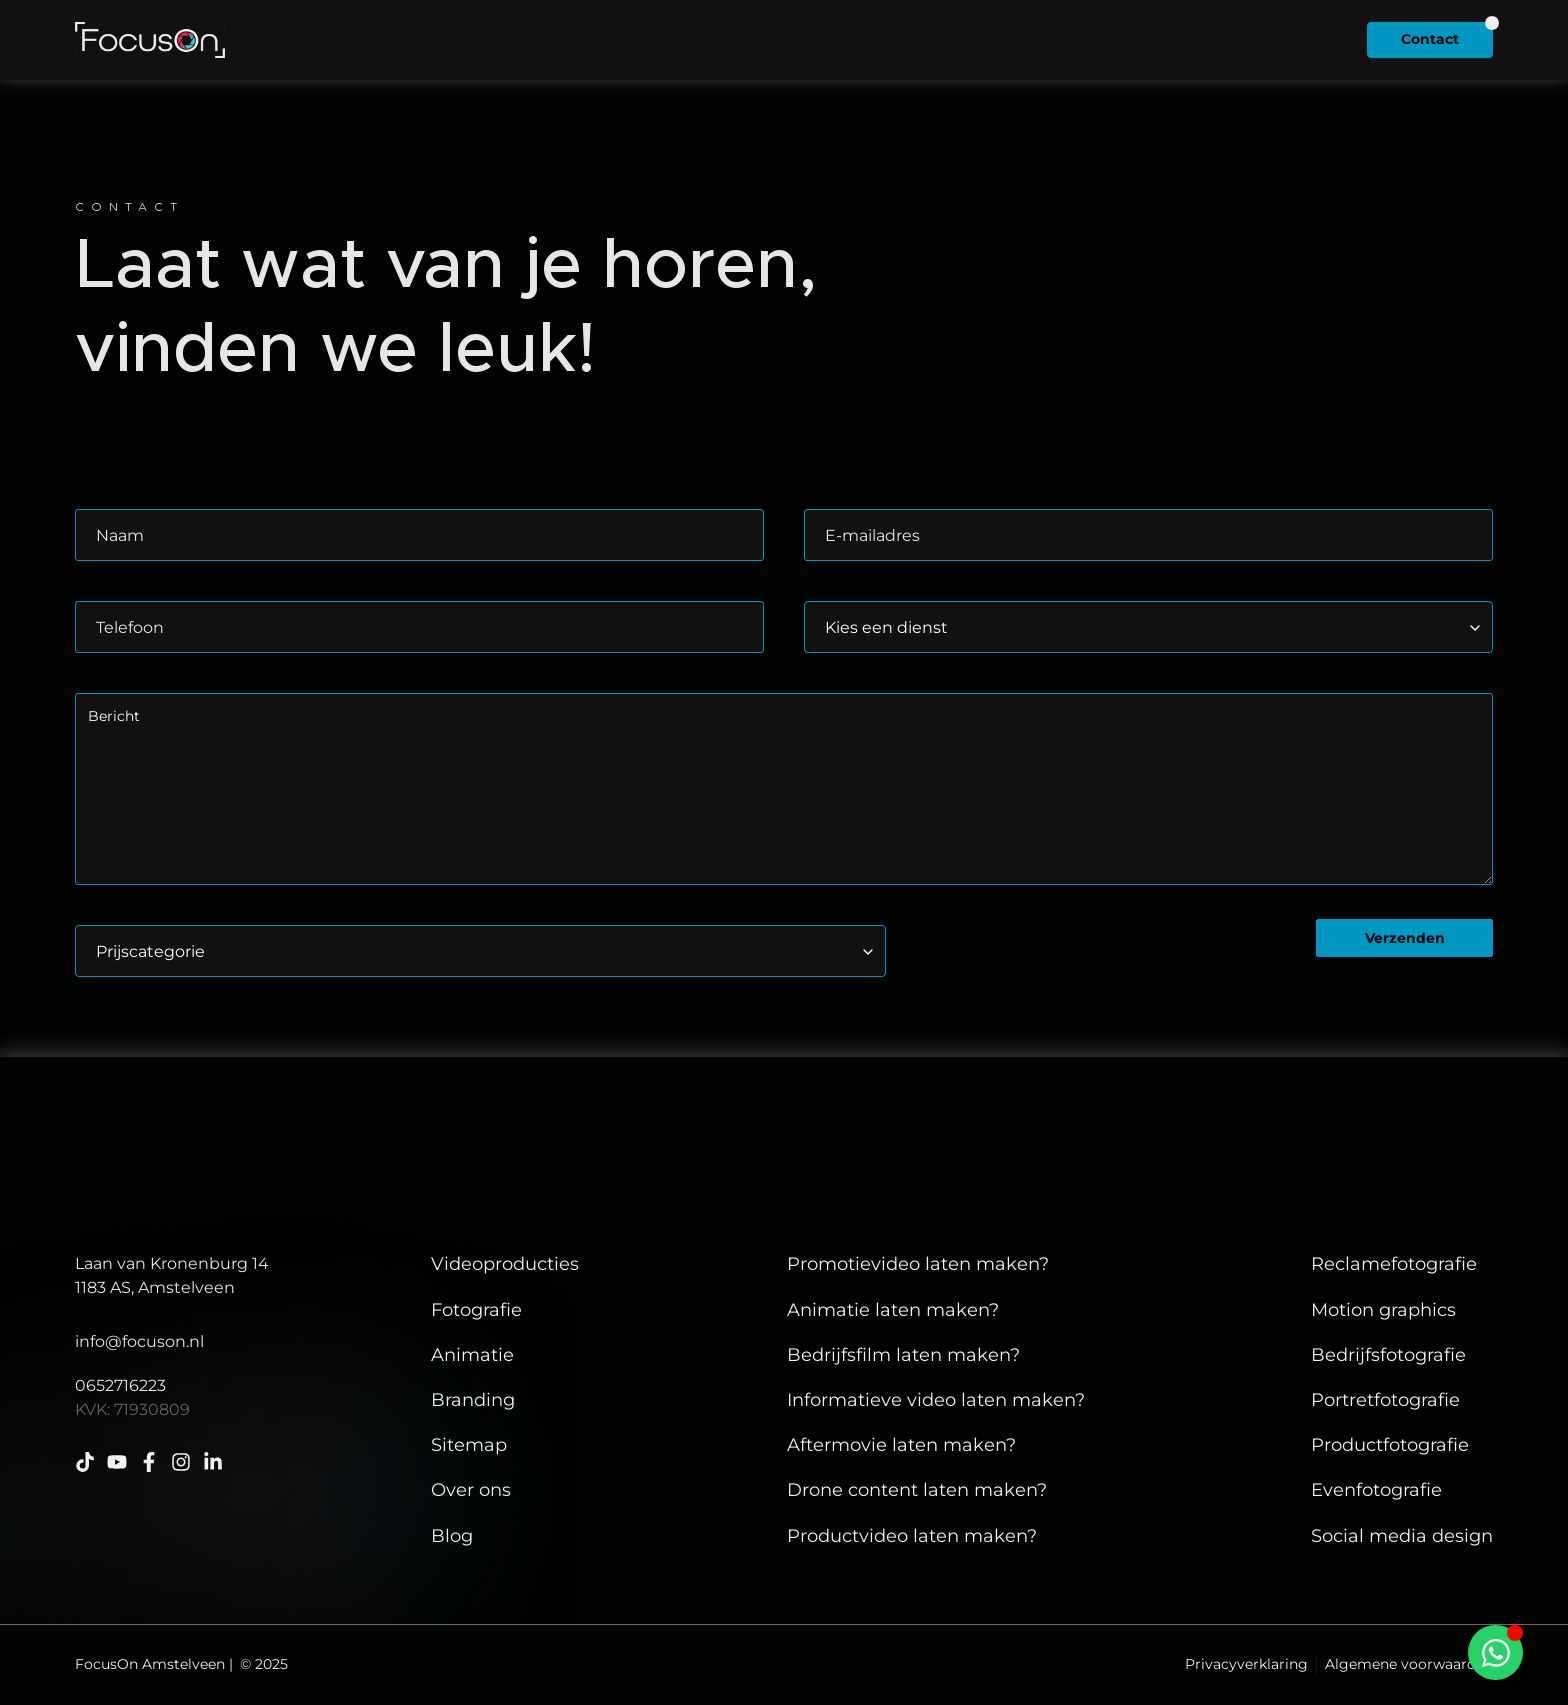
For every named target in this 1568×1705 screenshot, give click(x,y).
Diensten (767, 39)
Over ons (911, 39)
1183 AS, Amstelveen (155, 1287)
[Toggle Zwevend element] (1495, 1652)
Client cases (622, 39)
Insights (1050, 39)
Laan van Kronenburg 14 (172, 1263)
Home (500, 39)
